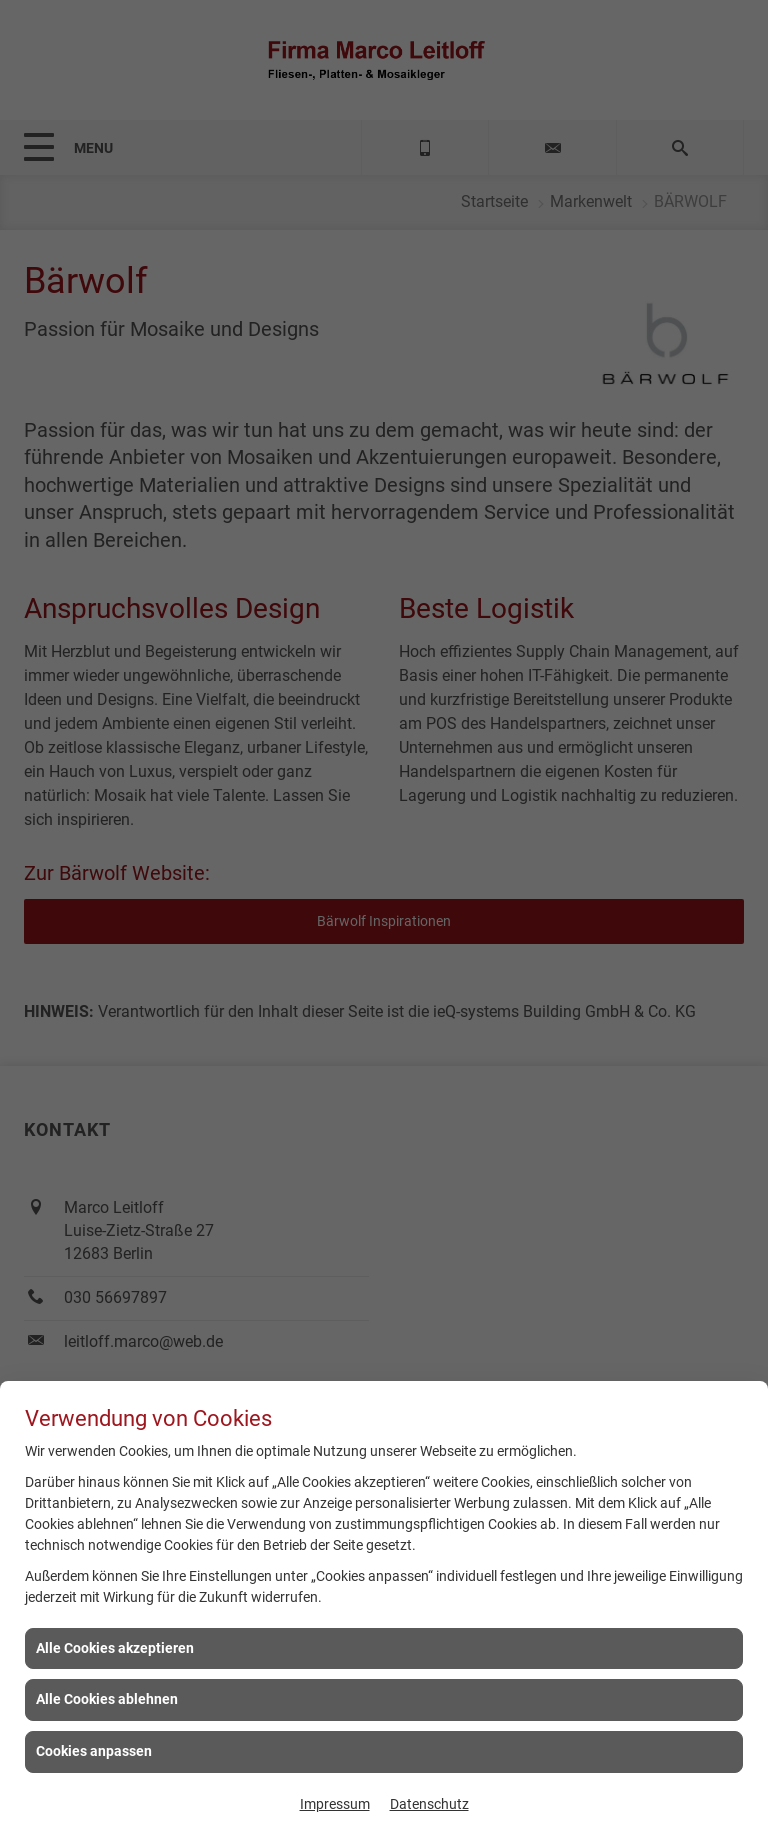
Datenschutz (429, 1804)
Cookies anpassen (94, 1751)
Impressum (335, 1804)
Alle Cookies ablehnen (107, 1699)
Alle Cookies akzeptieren (115, 1648)
